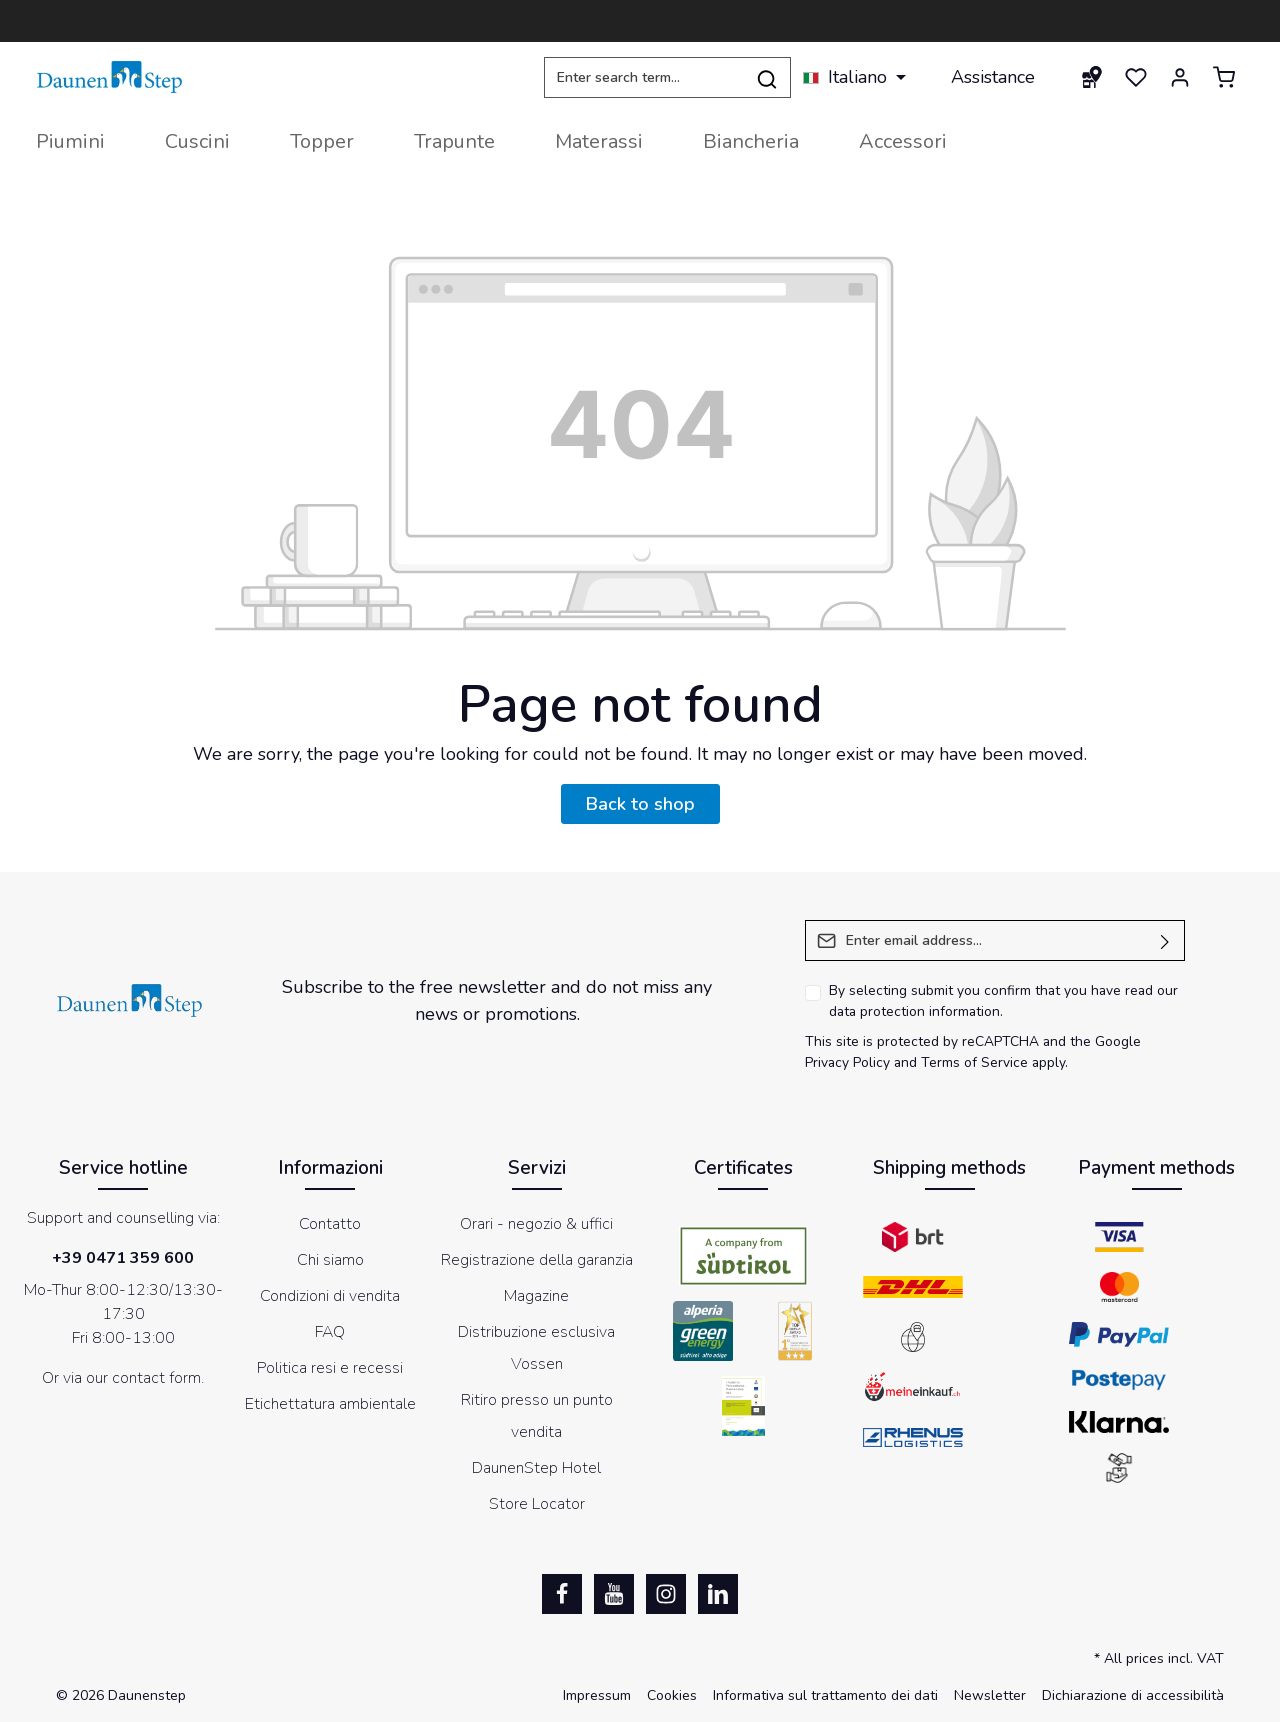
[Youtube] (614, 1594)
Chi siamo (330, 1260)
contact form (156, 1378)
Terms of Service (974, 1062)
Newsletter (990, 1695)
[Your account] (1180, 77)
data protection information (914, 1011)
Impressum (597, 1695)
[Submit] (1165, 940)
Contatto (330, 1224)
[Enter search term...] (644, 77)
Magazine (536, 1296)
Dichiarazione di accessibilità (1133, 1695)
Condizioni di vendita (330, 1296)
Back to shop (640, 804)
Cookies (672, 1695)
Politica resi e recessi (330, 1368)
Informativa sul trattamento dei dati (825, 1695)
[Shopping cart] (1224, 77)
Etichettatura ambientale (330, 1404)
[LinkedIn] (718, 1594)
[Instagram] (666, 1594)
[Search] (767, 77)
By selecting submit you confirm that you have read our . (1003, 1001)
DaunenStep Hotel (536, 1468)
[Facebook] (562, 1594)
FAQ (330, 1332)
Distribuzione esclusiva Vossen (536, 1348)
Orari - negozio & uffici (536, 1224)
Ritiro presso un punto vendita (537, 1416)
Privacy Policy (847, 1062)
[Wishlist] (1136, 77)
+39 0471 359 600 (123, 1258)
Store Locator (537, 1504)
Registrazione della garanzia (537, 1260)
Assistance (993, 77)
